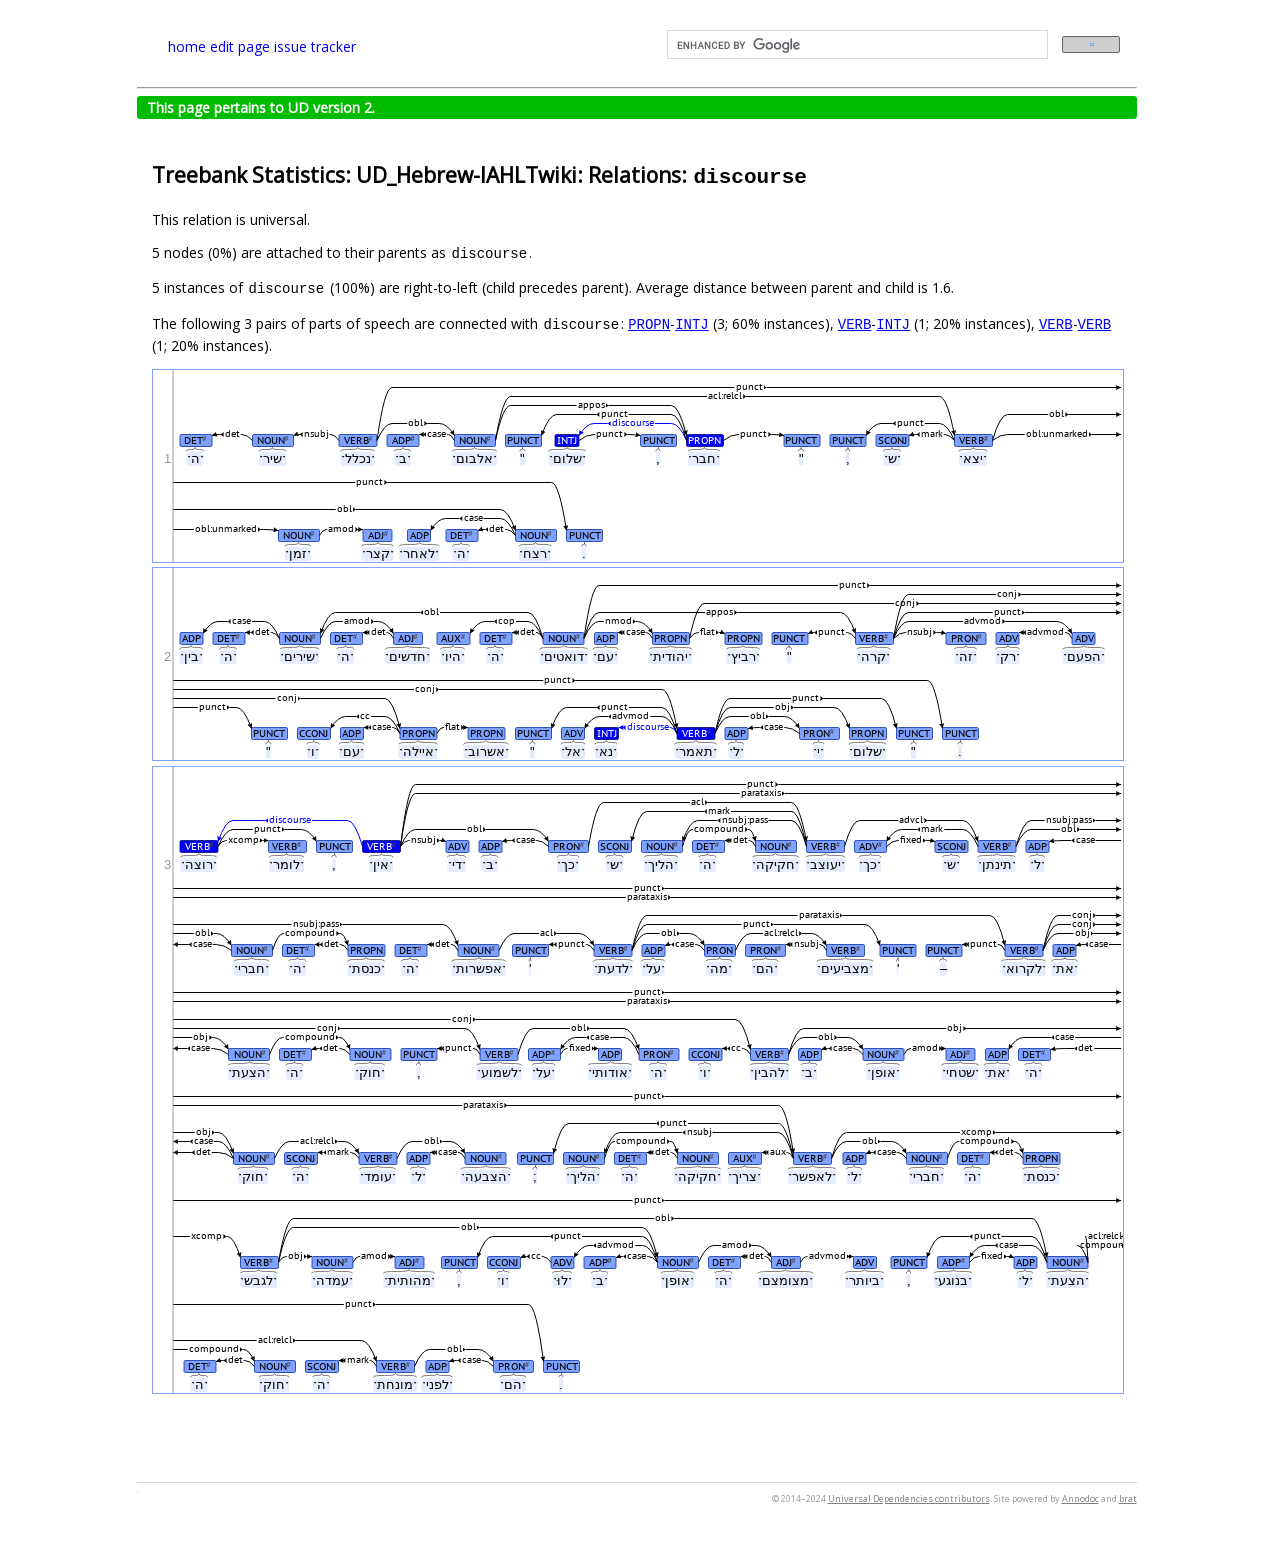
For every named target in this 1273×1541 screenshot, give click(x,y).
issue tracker (315, 46)
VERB (855, 323)
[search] (855, 45)
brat (1128, 1498)
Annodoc (1080, 1498)
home (187, 46)
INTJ (692, 323)
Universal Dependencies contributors (909, 1498)
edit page (240, 46)
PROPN (649, 323)
